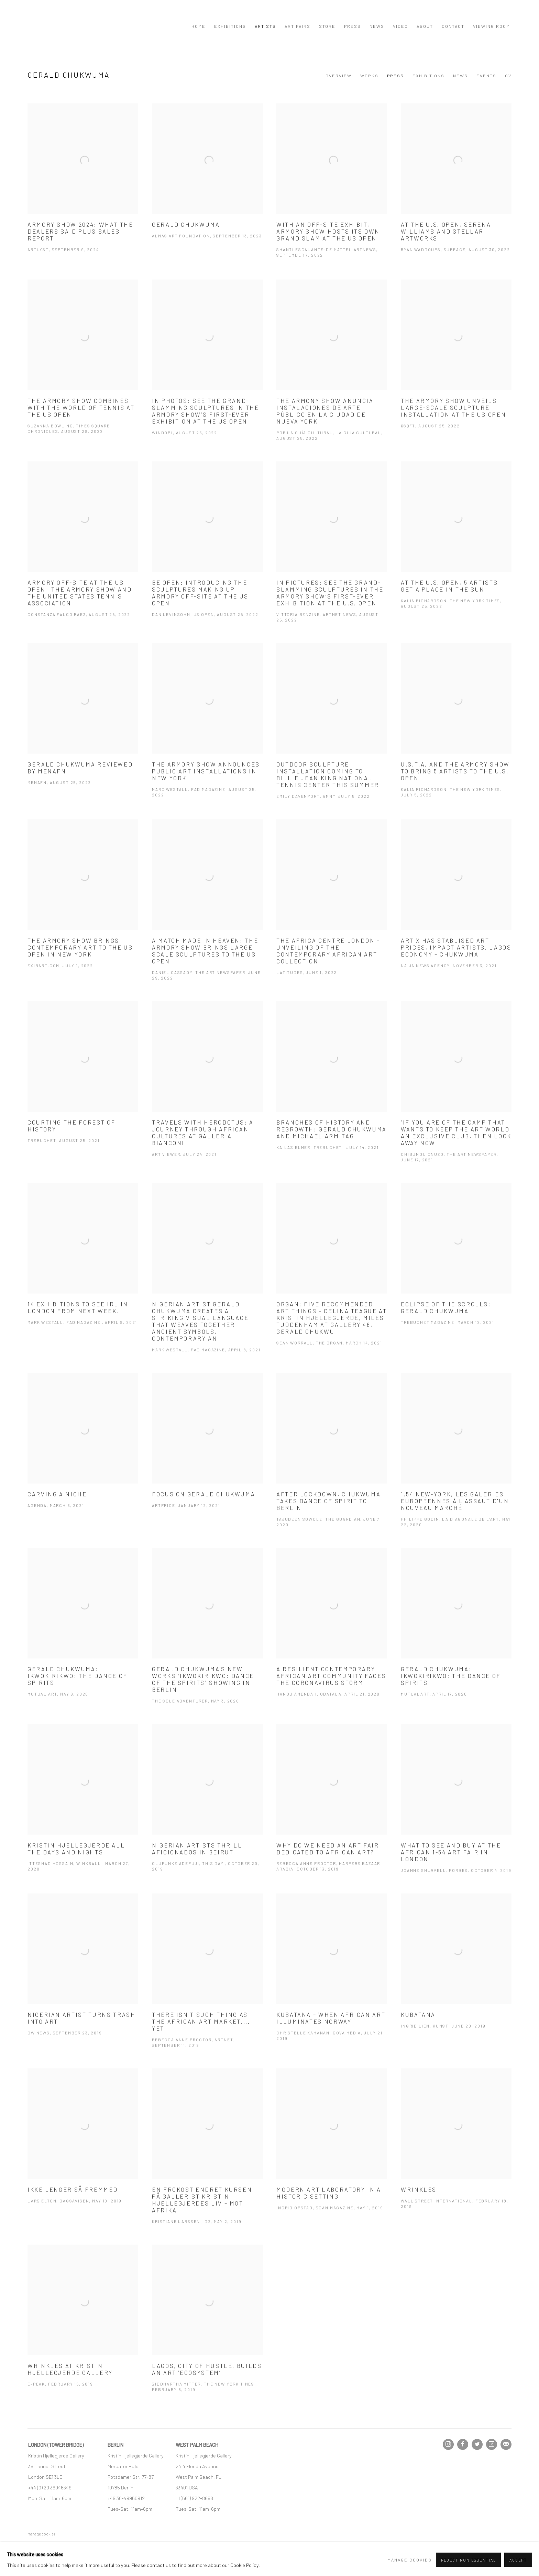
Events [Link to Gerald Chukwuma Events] (486, 75)
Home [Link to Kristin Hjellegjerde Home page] (198, 26)
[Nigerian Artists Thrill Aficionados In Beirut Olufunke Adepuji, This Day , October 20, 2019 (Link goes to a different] (207, 1810)
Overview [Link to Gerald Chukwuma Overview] (339, 75)
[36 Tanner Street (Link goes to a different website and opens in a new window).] (47, 2466)
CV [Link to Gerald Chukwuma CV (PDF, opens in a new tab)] (508, 75)
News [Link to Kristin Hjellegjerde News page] (377, 26)
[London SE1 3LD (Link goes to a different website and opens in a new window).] (46, 2477)
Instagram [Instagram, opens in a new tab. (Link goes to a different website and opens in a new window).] (448, 2444)
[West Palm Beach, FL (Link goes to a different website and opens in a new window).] (199, 2477)
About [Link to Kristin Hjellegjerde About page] (425, 26)
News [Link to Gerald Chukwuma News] (460, 75)
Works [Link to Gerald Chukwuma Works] (369, 75)
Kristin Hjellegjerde (62, 26)
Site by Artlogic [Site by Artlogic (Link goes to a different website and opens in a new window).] (142, 2544)
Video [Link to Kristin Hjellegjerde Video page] (400, 26)
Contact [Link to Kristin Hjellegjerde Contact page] (453, 26)
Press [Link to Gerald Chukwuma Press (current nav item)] (395, 75)
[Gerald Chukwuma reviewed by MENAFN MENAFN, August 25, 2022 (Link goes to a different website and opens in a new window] (83, 726)
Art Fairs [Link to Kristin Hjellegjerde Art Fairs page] (297, 26)
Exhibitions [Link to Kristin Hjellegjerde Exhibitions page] (230, 26)
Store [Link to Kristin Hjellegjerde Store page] (327, 26)
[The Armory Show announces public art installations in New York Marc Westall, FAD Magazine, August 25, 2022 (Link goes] (207, 732)
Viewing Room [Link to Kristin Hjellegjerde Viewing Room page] (491, 26)
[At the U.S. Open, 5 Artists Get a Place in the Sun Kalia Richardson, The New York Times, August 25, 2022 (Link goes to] (456, 547)
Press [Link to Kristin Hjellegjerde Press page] (352, 26)
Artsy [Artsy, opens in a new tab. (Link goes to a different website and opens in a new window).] (491, 2444)
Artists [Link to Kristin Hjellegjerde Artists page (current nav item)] (265, 26)
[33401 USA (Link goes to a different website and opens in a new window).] (187, 2487)
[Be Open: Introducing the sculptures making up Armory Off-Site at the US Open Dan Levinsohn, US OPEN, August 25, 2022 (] (207, 551)
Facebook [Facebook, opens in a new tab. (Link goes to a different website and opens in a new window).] (462, 2444)
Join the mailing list (506, 2444)
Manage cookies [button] (41, 2534)
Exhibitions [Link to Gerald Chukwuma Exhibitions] (428, 75)
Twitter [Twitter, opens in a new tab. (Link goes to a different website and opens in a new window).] (477, 2444)
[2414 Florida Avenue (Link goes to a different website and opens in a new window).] (197, 2466)
